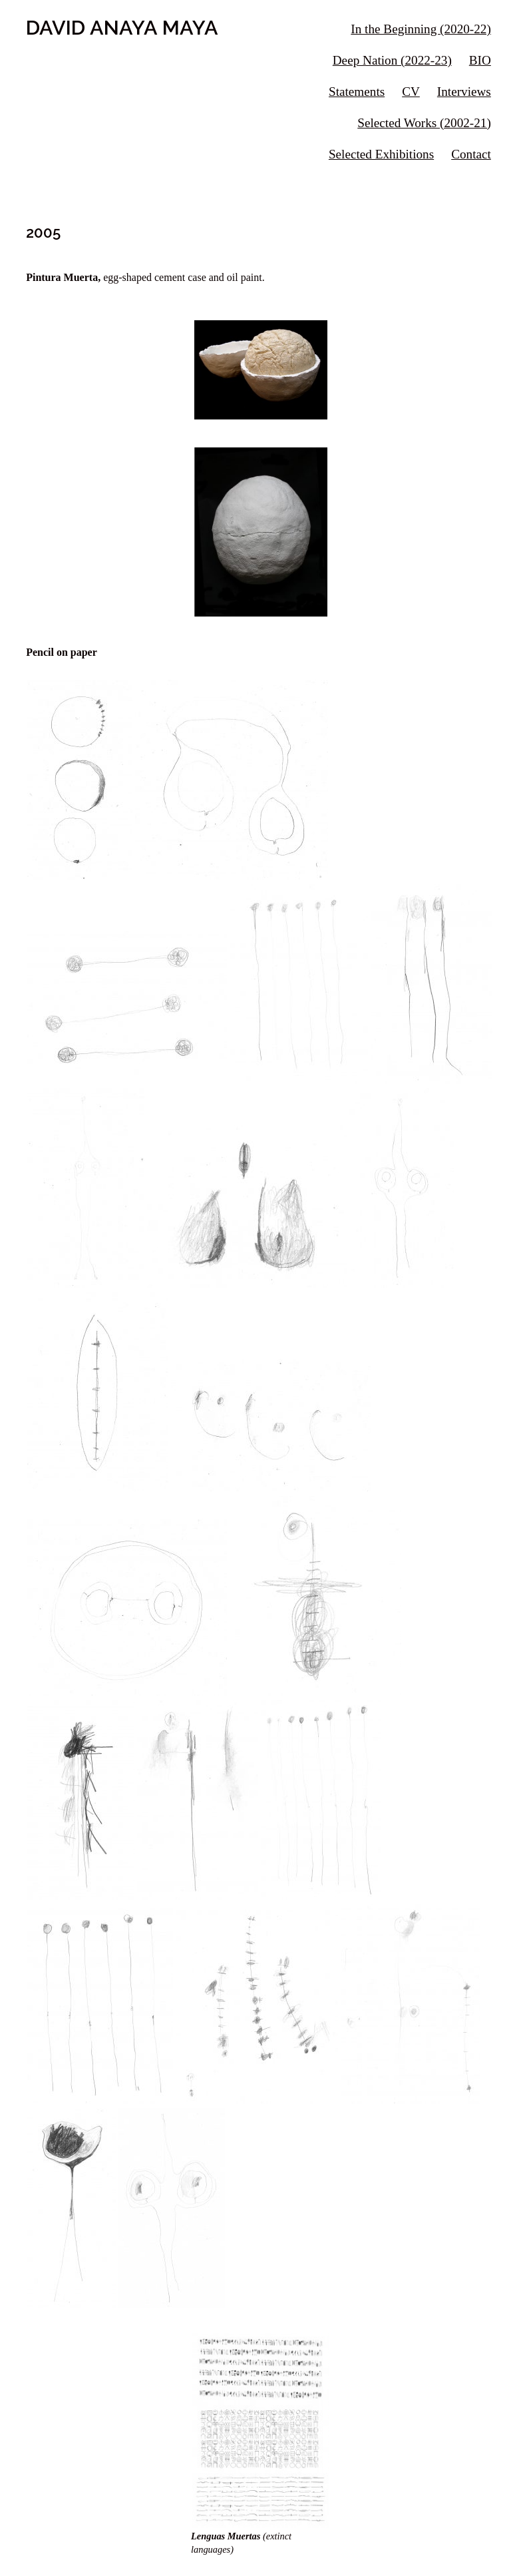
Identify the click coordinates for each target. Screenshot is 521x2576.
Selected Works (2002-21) (424, 123)
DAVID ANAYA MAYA (122, 27)
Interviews (464, 92)
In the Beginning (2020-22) (421, 29)
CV (411, 92)
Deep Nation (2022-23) (392, 60)
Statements (357, 92)
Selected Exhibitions (381, 154)
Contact (471, 154)
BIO (480, 60)
